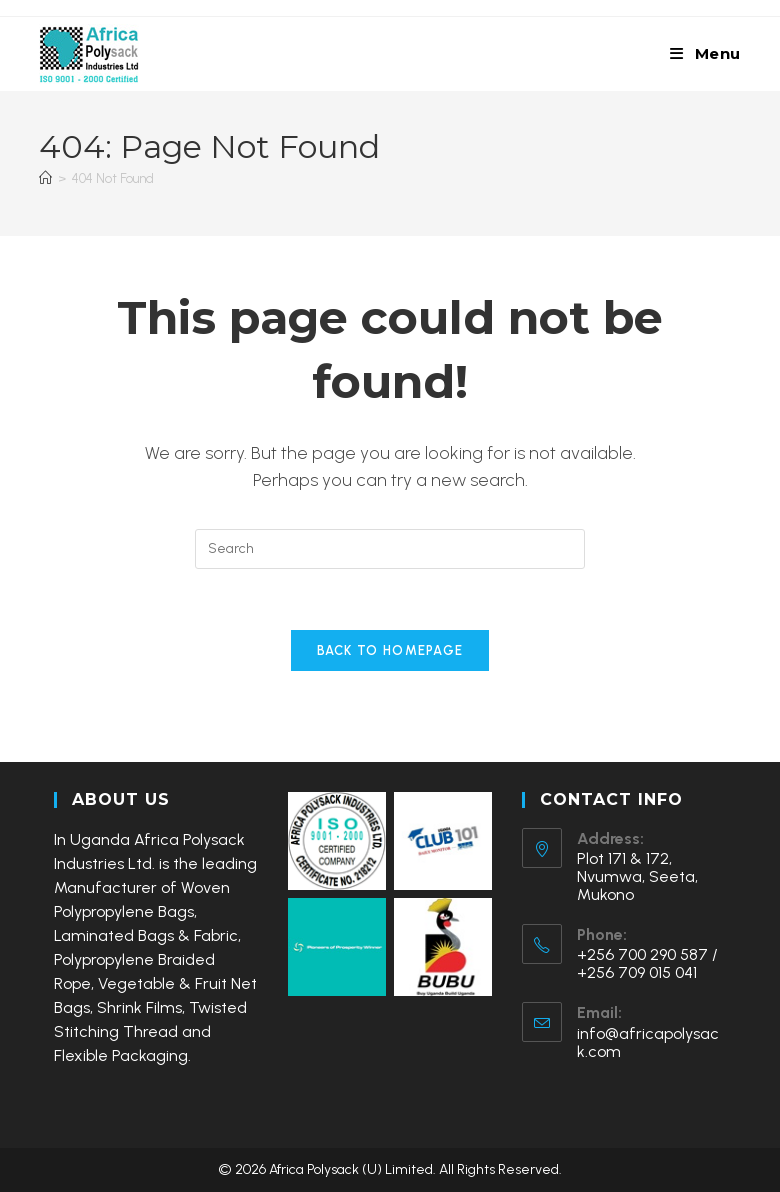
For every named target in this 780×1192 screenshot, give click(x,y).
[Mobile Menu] (705, 53)
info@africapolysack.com (648, 1042)
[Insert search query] (390, 549)
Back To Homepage (390, 650)
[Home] (45, 178)
